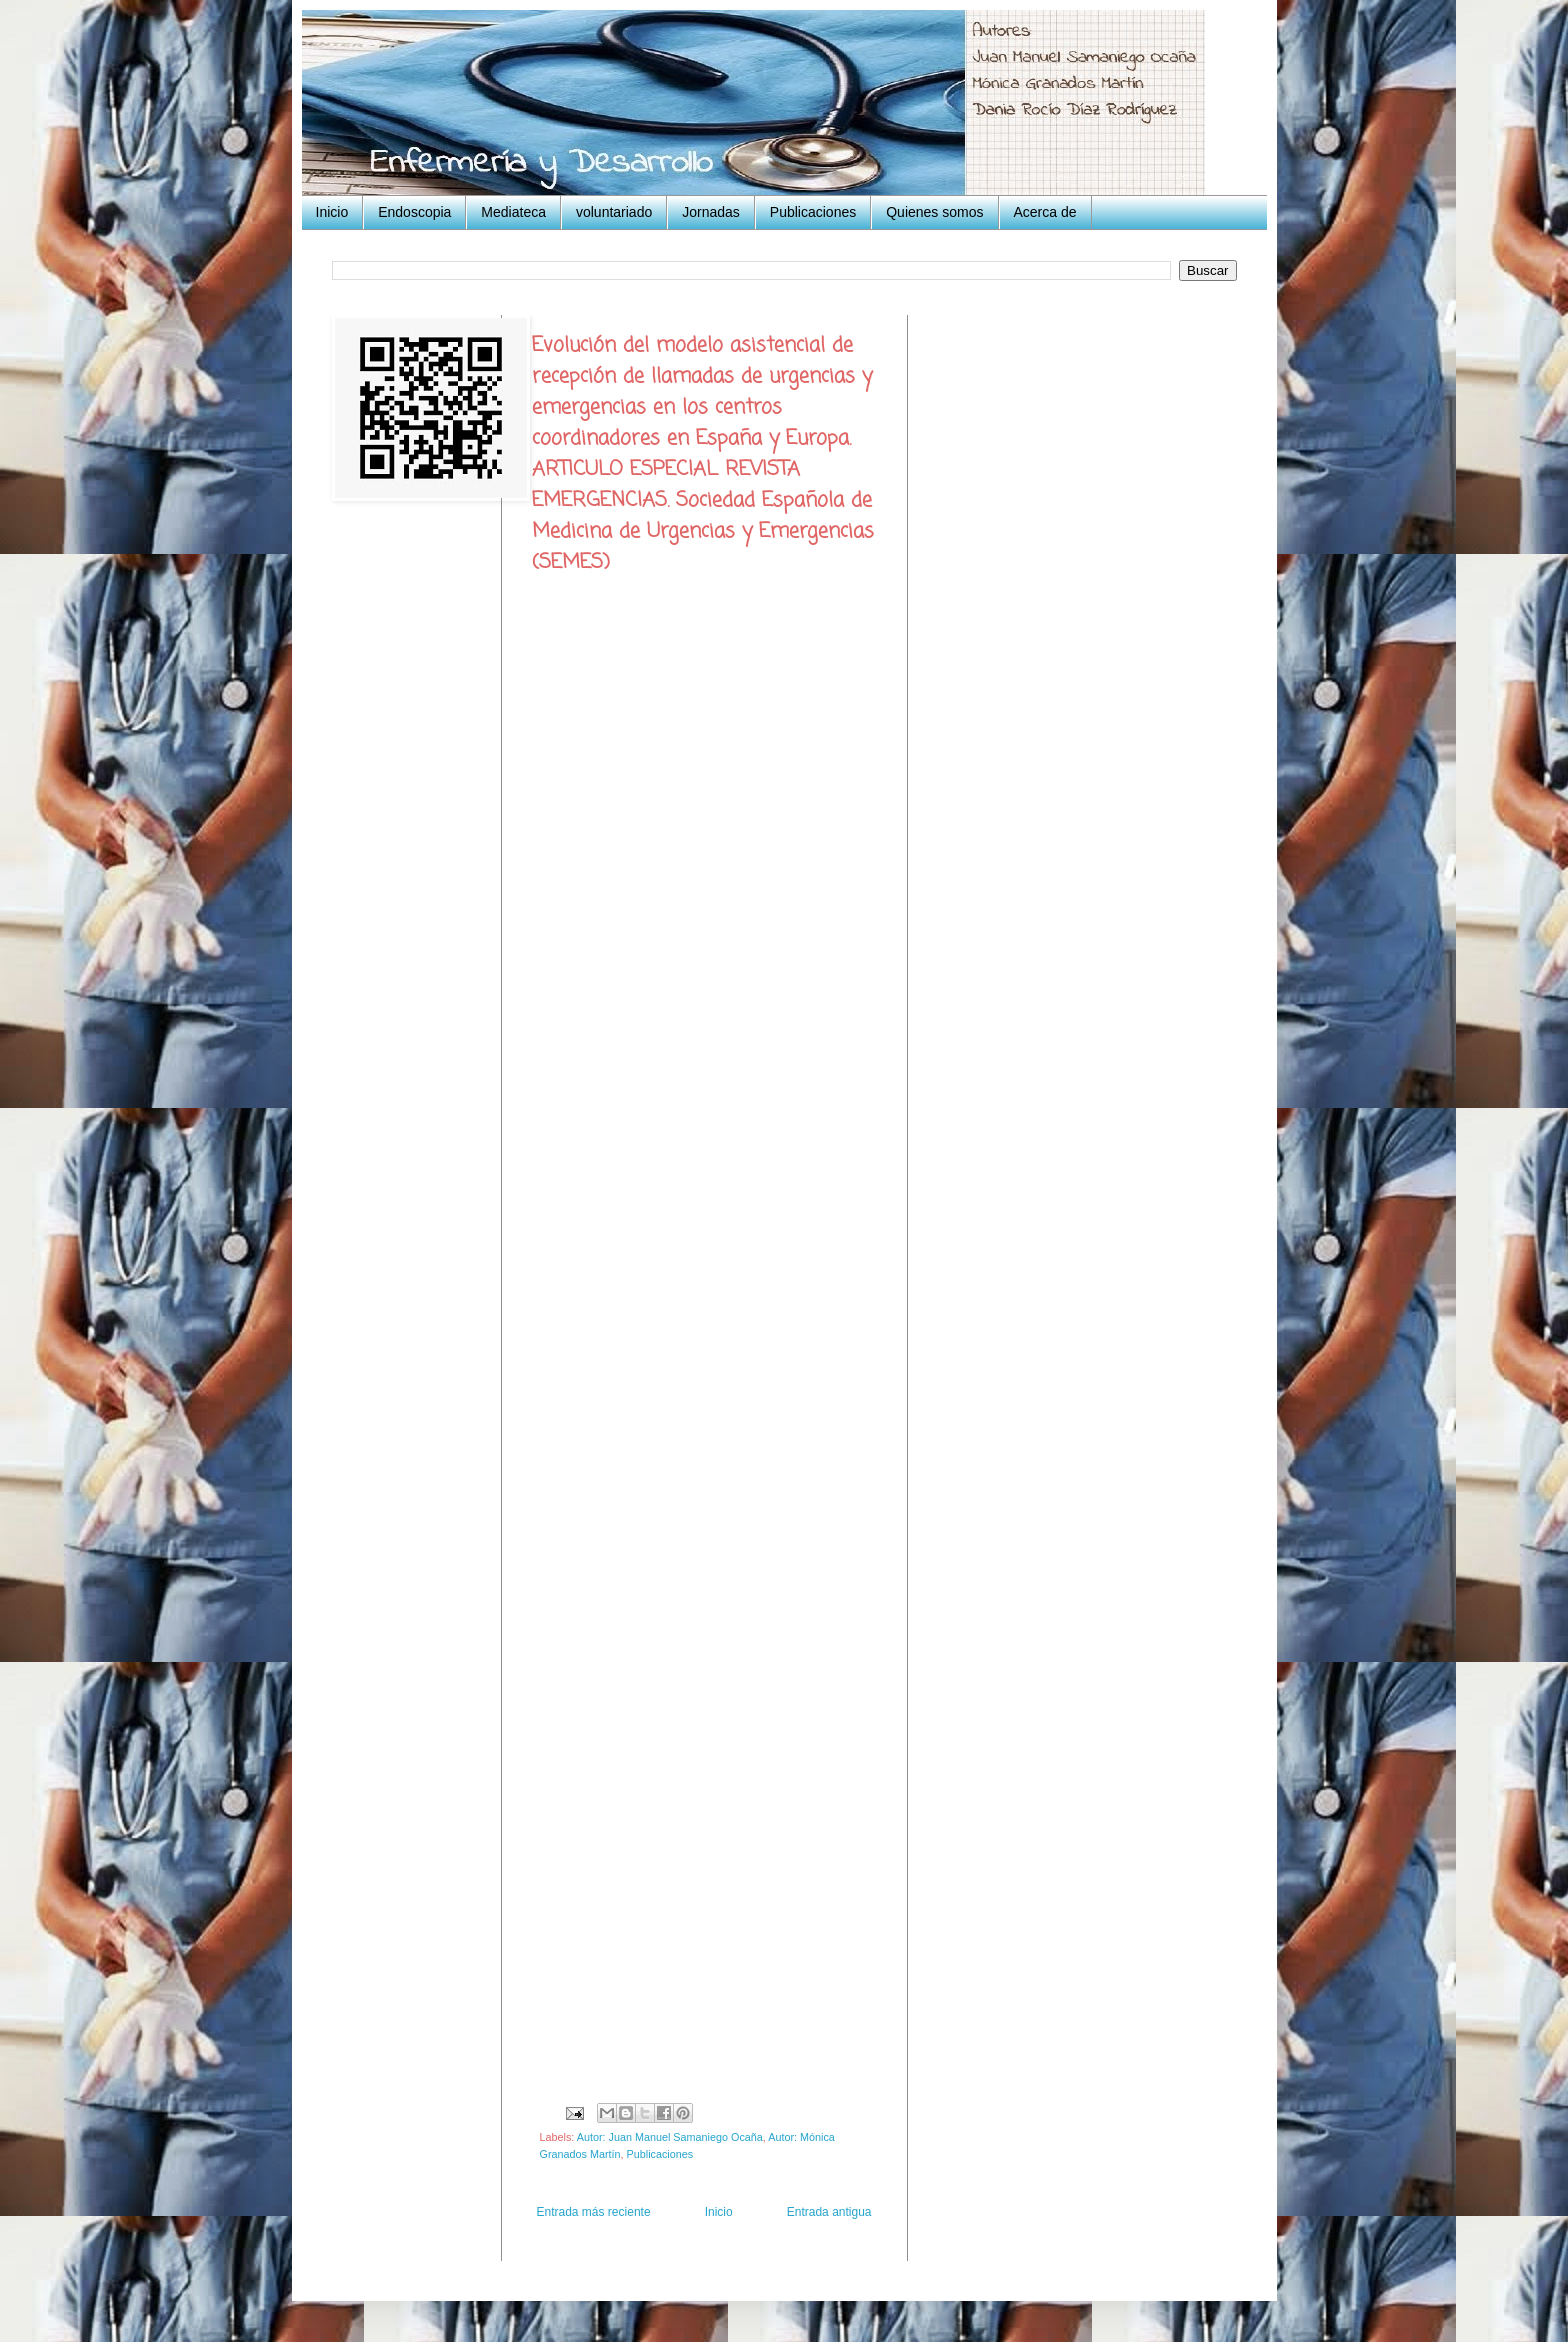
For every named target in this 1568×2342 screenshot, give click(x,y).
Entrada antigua (829, 2212)
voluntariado (614, 212)
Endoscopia (414, 212)
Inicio (332, 212)
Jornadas (711, 212)
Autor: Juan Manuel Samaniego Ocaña (670, 2137)
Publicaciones (813, 212)
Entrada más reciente (594, 2212)
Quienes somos (934, 212)
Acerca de (1045, 212)
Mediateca (513, 212)
